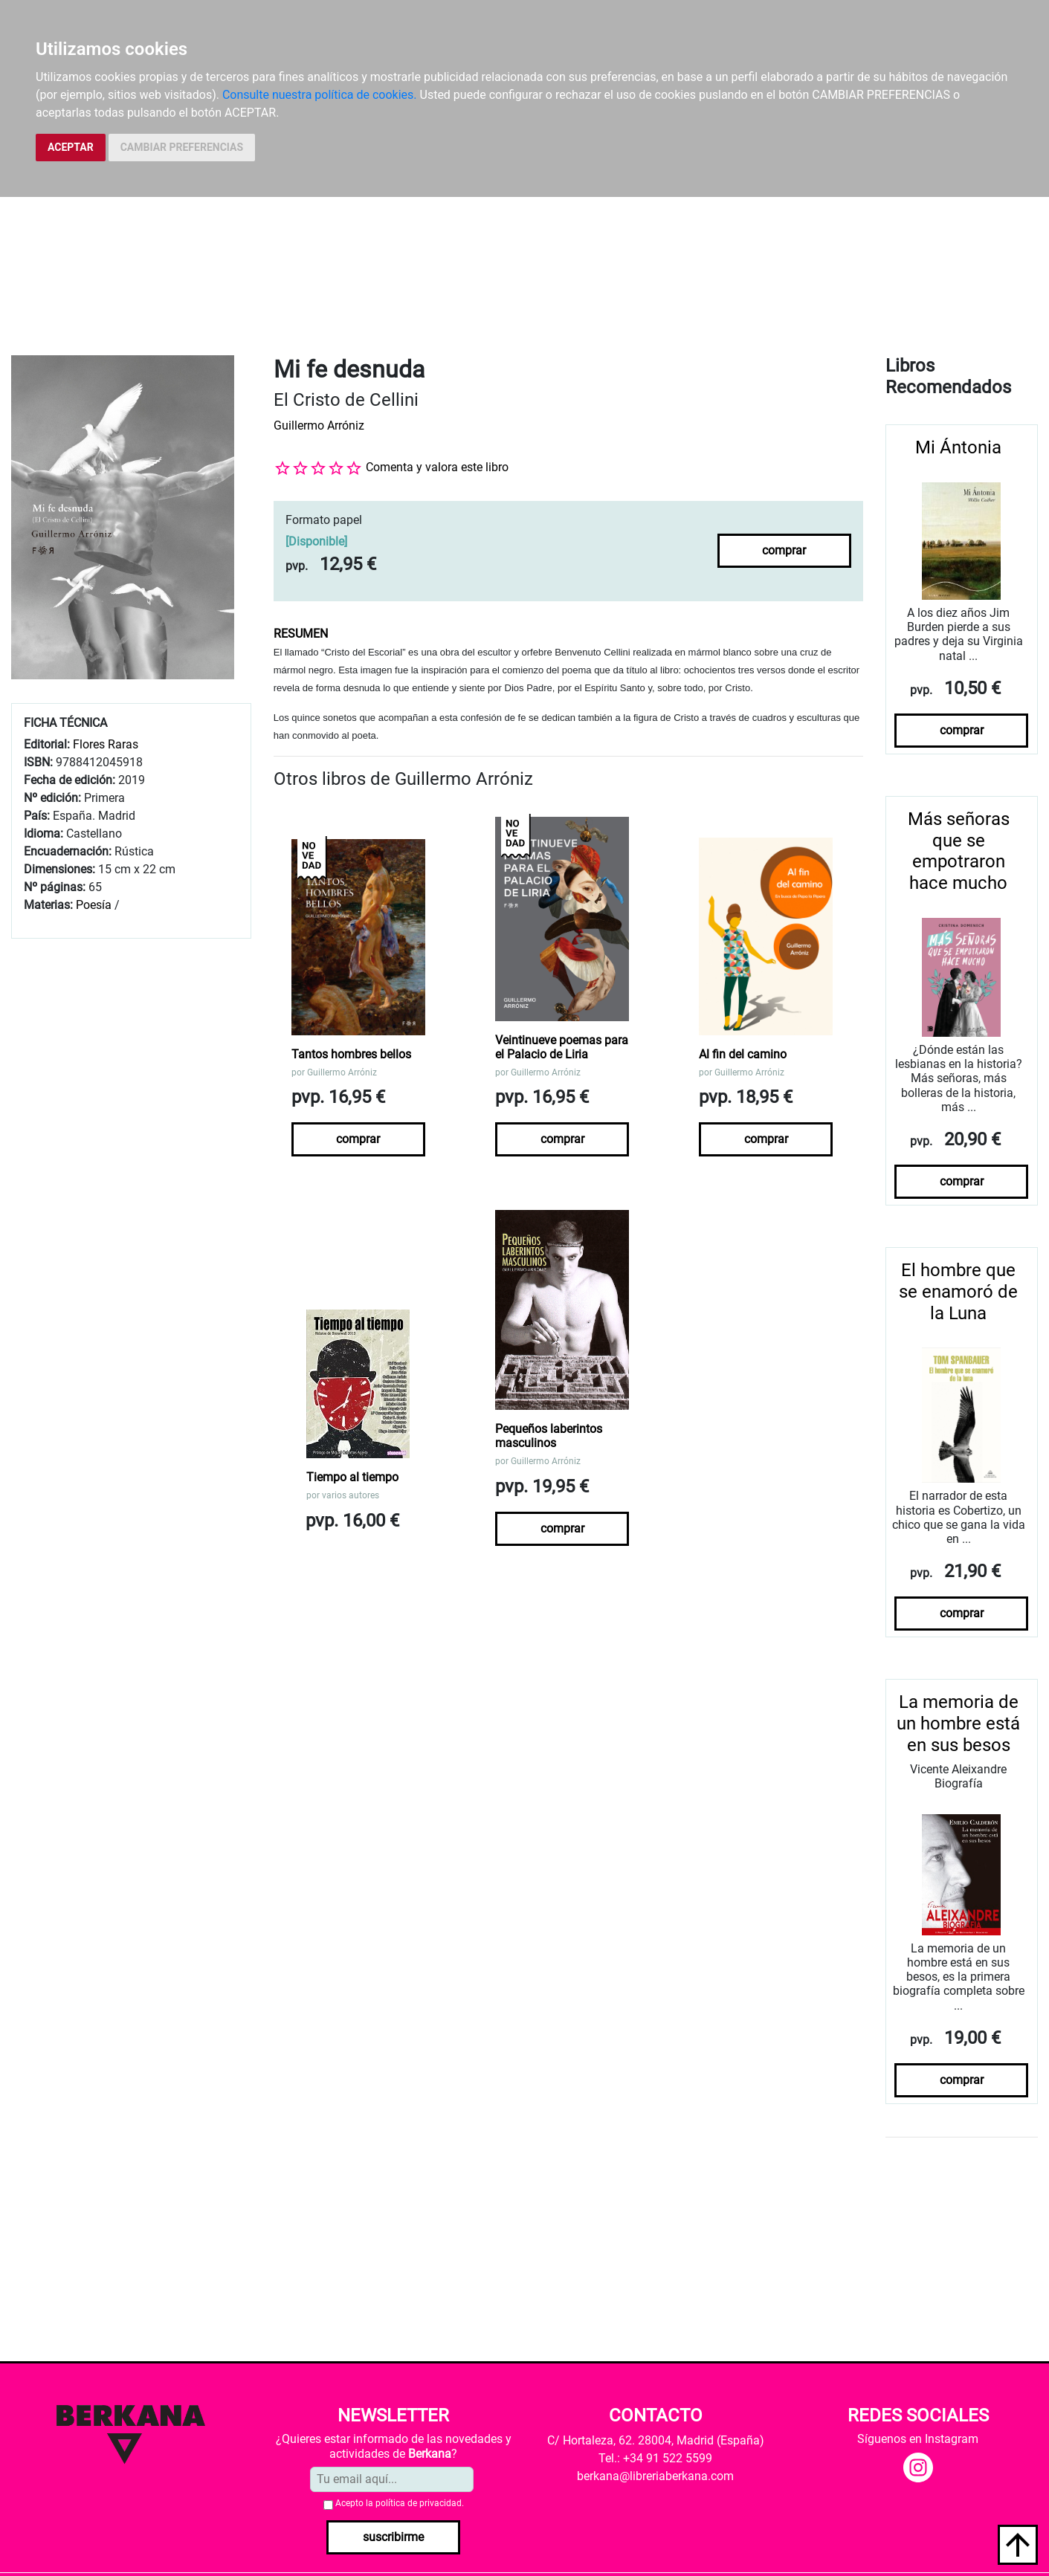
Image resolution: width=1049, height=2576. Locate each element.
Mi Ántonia (958, 447)
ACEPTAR (71, 147)
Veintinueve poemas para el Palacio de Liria (561, 1047)
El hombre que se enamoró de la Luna (958, 1292)
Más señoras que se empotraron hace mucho (959, 851)
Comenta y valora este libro (437, 467)
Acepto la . (399, 2503)
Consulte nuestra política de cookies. (319, 95)
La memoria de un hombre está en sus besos (958, 1723)
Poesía (94, 905)
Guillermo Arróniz (319, 425)
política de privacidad (418, 2503)
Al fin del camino (743, 1054)
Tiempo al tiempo (352, 1477)
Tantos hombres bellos (351, 1054)
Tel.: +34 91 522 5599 (655, 2458)
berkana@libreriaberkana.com (655, 2476)
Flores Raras (105, 744)
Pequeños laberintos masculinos (548, 1436)
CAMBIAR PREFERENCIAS (181, 147)
